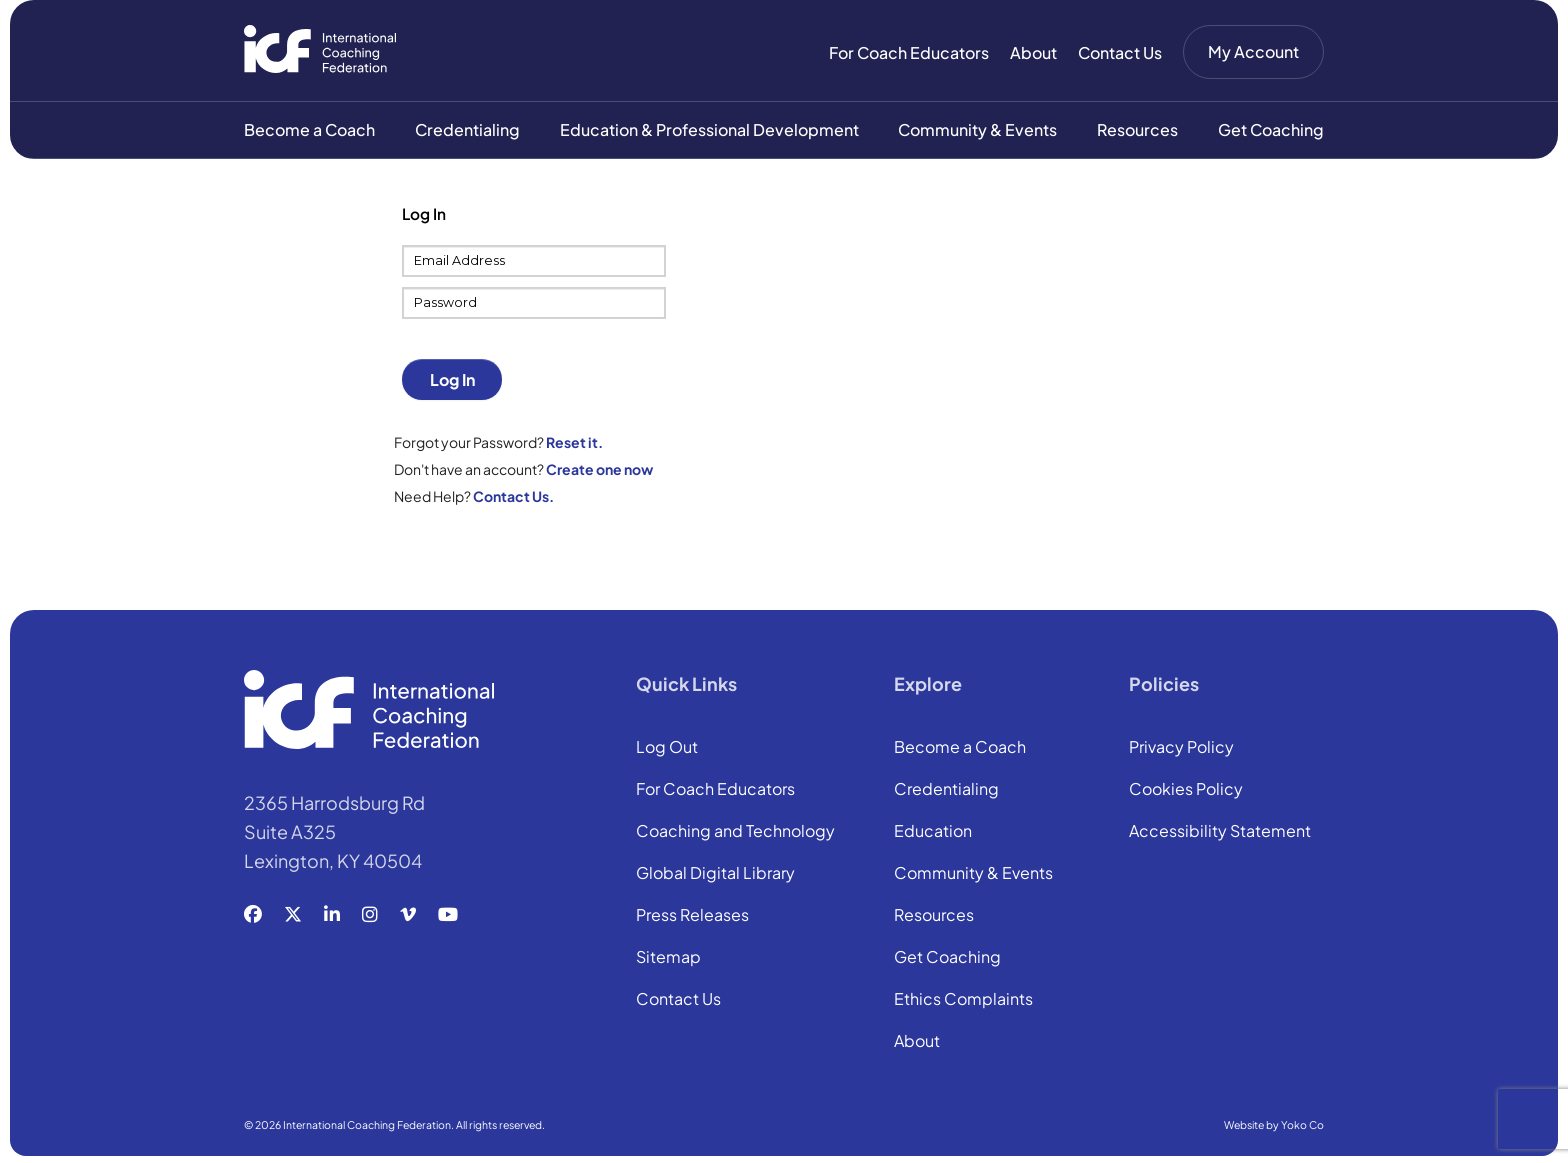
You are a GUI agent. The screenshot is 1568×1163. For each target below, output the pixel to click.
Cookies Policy (1186, 792)
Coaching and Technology (735, 834)
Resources (1137, 131)
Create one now (599, 471)
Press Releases (692, 918)
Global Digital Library (715, 876)
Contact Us (1120, 52)
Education (933, 834)
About (1033, 52)
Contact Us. (513, 498)
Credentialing (467, 131)
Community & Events (977, 131)
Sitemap (668, 960)
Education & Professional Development (709, 131)
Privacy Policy (1181, 750)
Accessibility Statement (1220, 834)
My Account (1253, 51)
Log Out (667, 750)
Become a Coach (309, 131)
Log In (452, 381)
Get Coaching (1271, 131)
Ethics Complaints (963, 1002)
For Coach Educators (909, 52)
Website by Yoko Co (1274, 1126)
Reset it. (574, 444)
